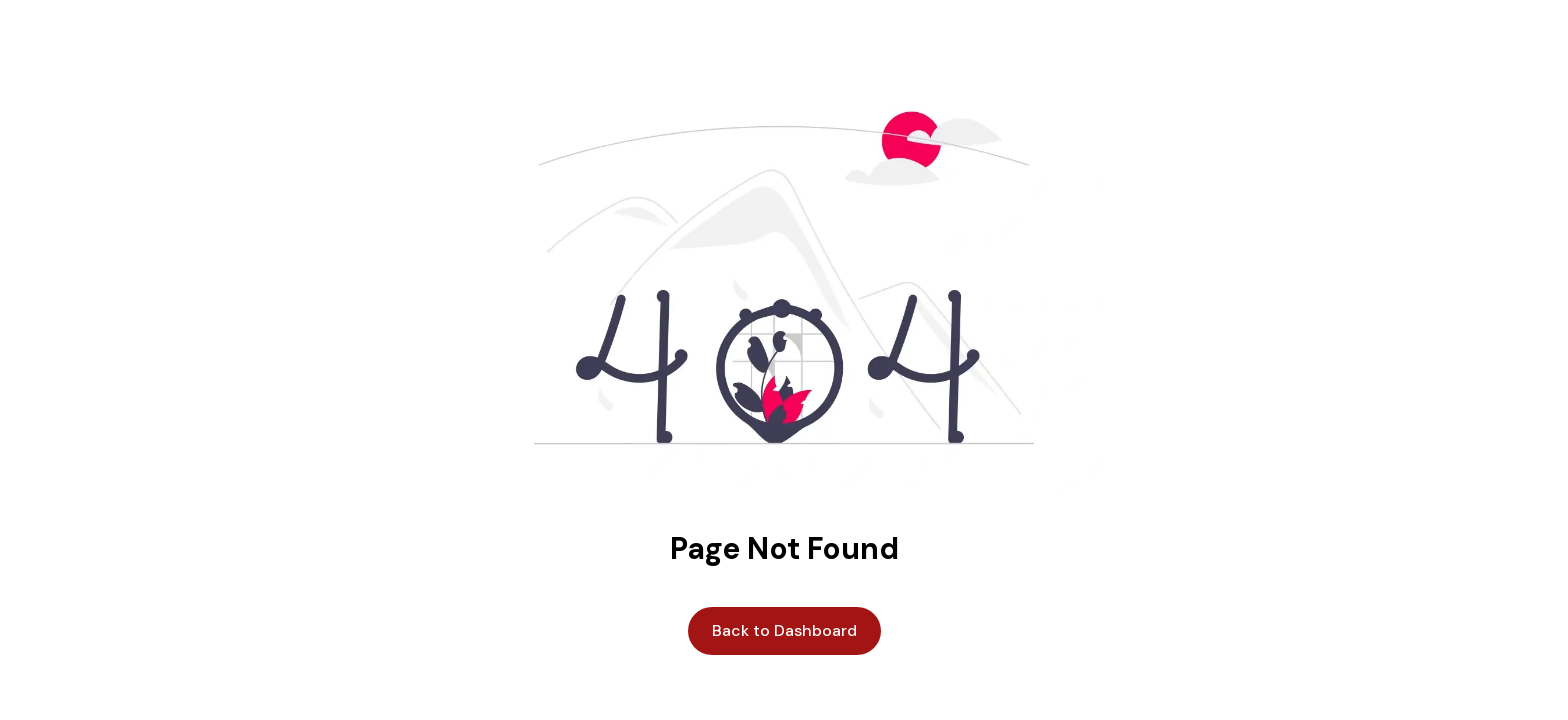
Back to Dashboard (784, 630)
